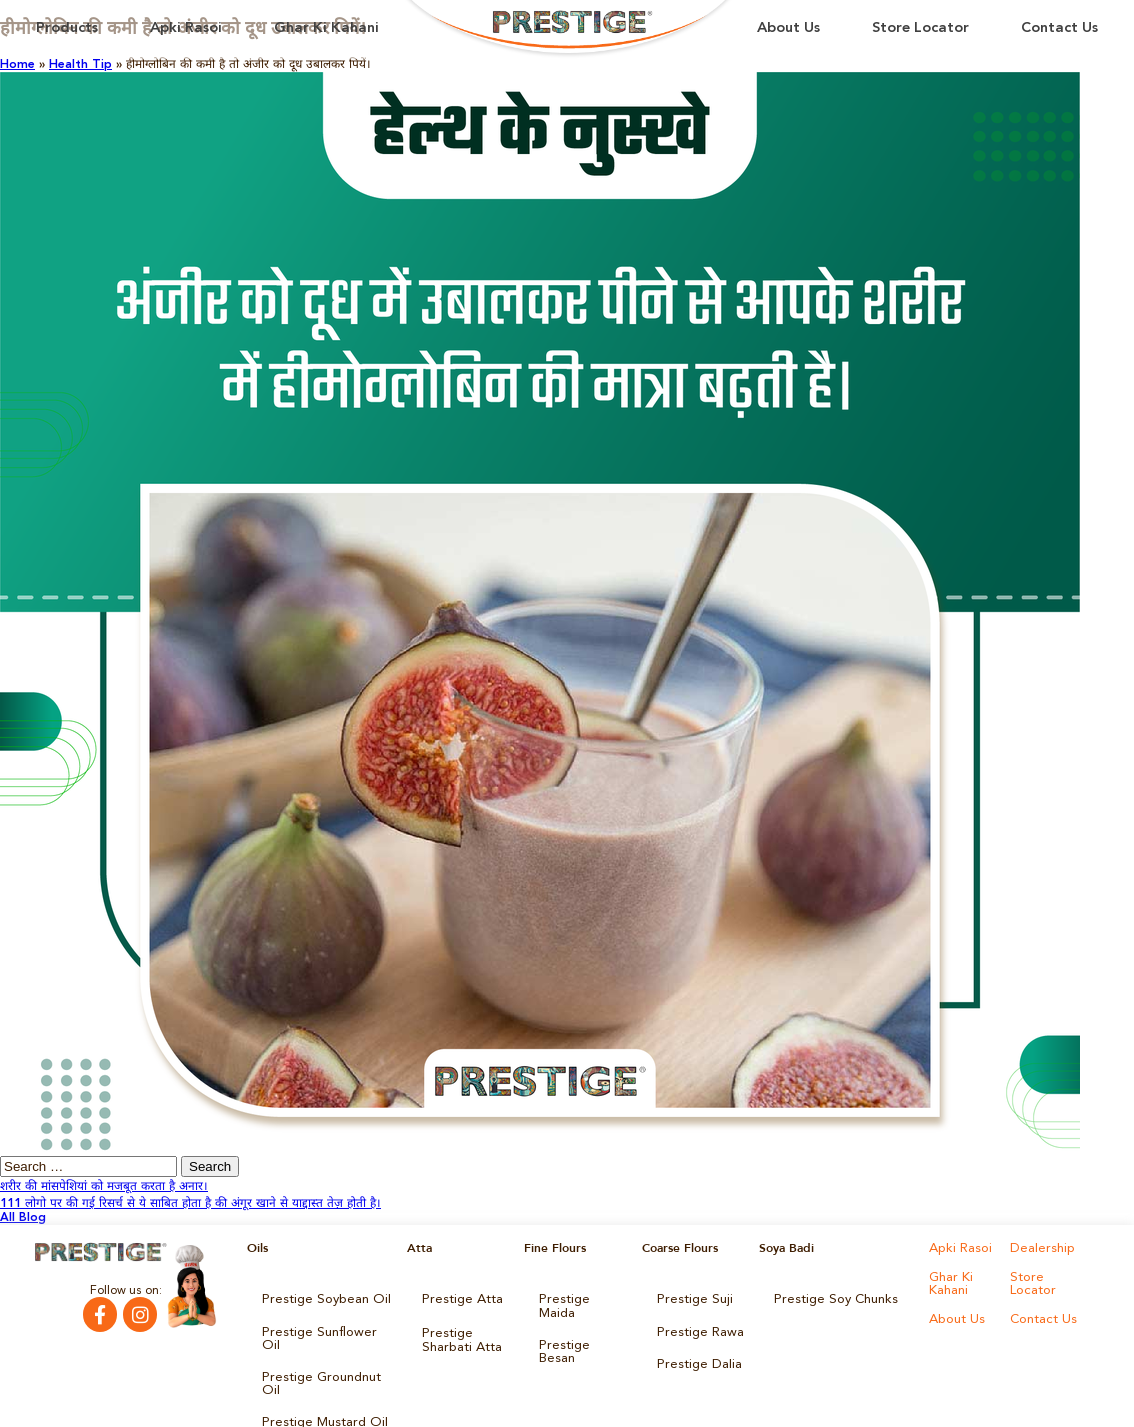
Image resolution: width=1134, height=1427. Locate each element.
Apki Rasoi (186, 28)
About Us (788, 28)
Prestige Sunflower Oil (322, 1326)
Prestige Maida (581, 1298)
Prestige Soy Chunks (830, 1298)
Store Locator (920, 28)
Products (67, 28)
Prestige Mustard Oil (319, 1382)
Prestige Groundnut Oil (326, 1354)
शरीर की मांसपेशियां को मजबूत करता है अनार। (104, 1187)
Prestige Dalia (695, 1354)
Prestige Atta (457, 1298)
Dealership (1039, 1248)
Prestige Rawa (696, 1326)
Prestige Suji (691, 1298)
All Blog (23, 1218)
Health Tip (80, 65)
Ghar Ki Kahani (326, 28)
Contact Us (1059, 28)
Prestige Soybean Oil (319, 1298)
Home (17, 65)
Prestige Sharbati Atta (458, 1332)
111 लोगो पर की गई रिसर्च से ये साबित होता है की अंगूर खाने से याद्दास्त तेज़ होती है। (190, 1204)
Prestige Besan (580, 1326)
